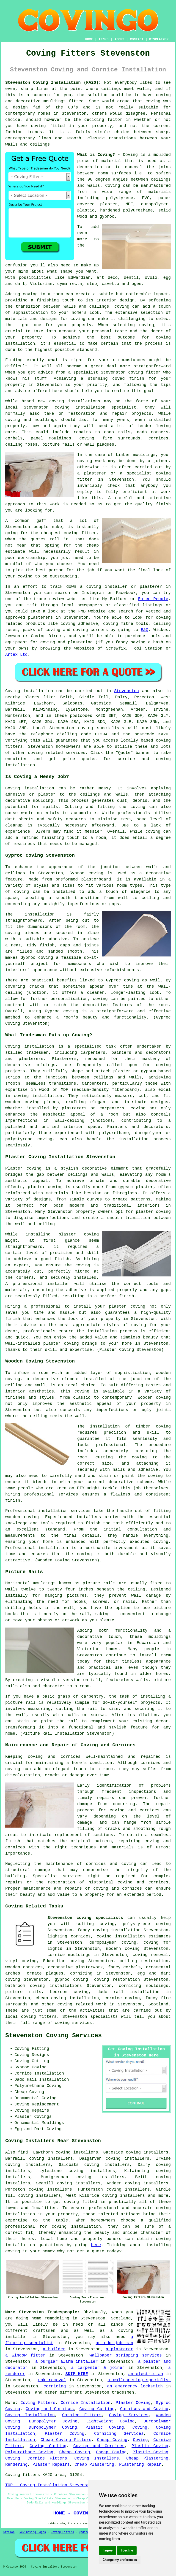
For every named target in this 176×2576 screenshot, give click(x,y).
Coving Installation (30, 2415)
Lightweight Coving (110, 2421)
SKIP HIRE (76, 2374)
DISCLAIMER (158, 39)
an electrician (145, 2374)
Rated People (153, 599)
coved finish (128, 378)
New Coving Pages (32, 2532)
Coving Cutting (97, 2409)
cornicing (55, 2386)
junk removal (51, 2380)
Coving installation (29, 691)
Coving (112, 185)
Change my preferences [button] (120, 2560)
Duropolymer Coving (53, 2421)
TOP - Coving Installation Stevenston (49, 2485)
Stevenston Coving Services (53, 2035)
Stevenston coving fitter (131, 372)
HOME (89, 39)
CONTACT (136, 39)
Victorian (41, 284)
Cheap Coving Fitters (66, 2440)
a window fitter (25, 2355)
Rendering (16, 2464)
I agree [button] (108, 2550)
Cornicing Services (119, 2433)
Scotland (158, 2004)
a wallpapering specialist (139, 2380)
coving (153, 101)
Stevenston (126, 691)
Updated (84, 2532)
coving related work (82, 2004)
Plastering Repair (140, 2464)
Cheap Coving (112, 2440)
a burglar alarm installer (66, 2361)
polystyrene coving (147, 1924)
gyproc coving (71, 1979)
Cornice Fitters (82, 2415)
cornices (158, 438)
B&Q (144, 630)
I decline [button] (127, 2550)
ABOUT (119, 39)
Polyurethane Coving (29, 2452)
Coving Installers (96, 2458)
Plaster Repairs (51, 2464)
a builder (54, 2349)
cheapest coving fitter (68, 533)
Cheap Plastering (147, 2458)
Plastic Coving (104, 2427)
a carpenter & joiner (97, 2367)
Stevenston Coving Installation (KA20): (53, 82)
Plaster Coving (133, 2402)
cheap (92, 545)
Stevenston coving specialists (85, 1917)
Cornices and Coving (144, 2409)
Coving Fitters (37, 2402)
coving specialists (101, 728)
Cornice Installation (85, 2402)
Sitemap (8, 2532)
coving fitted (48, 126)
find (23, 2152)
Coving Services (129, 2415)
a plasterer (119, 2349)
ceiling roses (21, 444)
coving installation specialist (95, 407)
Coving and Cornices (50, 2409)
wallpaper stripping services (126, 2355)
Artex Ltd (16, 654)
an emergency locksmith (135, 2386)
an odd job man (114, 2343)
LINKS (103, 39)
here (96, 2245)
